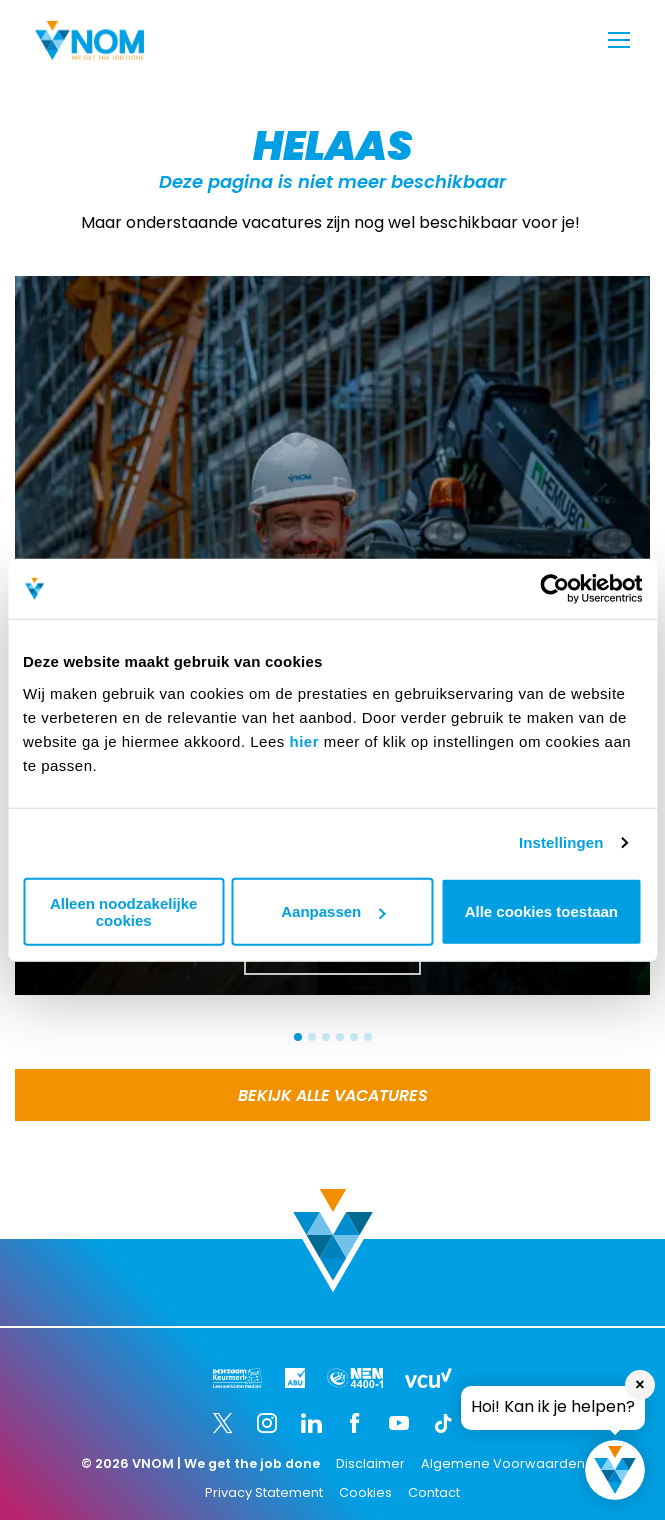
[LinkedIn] (311, 1423)
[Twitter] (223, 1423)
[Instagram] (267, 1423)
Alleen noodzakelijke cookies (124, 911)
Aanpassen (333, 911)
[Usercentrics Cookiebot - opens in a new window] (554, 589)
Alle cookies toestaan (541, 911)
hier (304, 740)
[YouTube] (399, 1423)
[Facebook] (355, 1423)
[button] (298, 1037)
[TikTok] (443, 1423)
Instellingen (561, 842)
